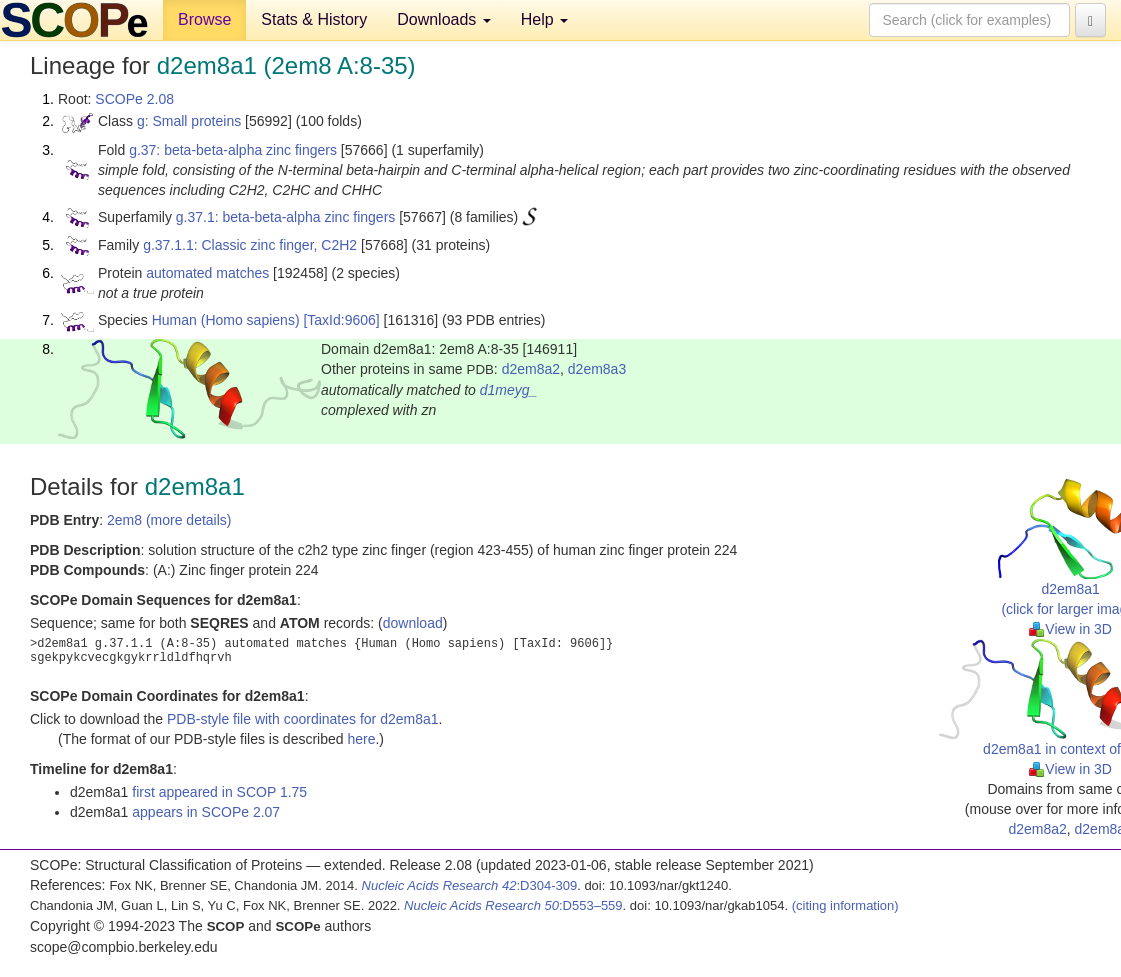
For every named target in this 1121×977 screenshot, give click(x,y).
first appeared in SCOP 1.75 (219, 792)
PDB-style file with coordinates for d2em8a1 (303, 719)
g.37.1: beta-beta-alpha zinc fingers (285, 217)
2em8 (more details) (169, 520)
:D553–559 (513, 905)
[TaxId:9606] (341, 320)
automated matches (207, 273)
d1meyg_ (509, 390)
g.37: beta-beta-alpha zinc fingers (233, 150)
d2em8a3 (597, 369)
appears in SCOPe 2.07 (206, 812)
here (361, 739)
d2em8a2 (531, 369)
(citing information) (845, 905)
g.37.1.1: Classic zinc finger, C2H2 (250, 245)
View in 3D (1070, 629)
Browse (204, 19)
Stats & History (314, 19)
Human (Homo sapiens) (226, 320)
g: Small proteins (189, 121)
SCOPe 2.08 (134, 99)
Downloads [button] (444, 19)
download (413, 623)
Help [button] (544, 19)
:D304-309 (470, 885)
